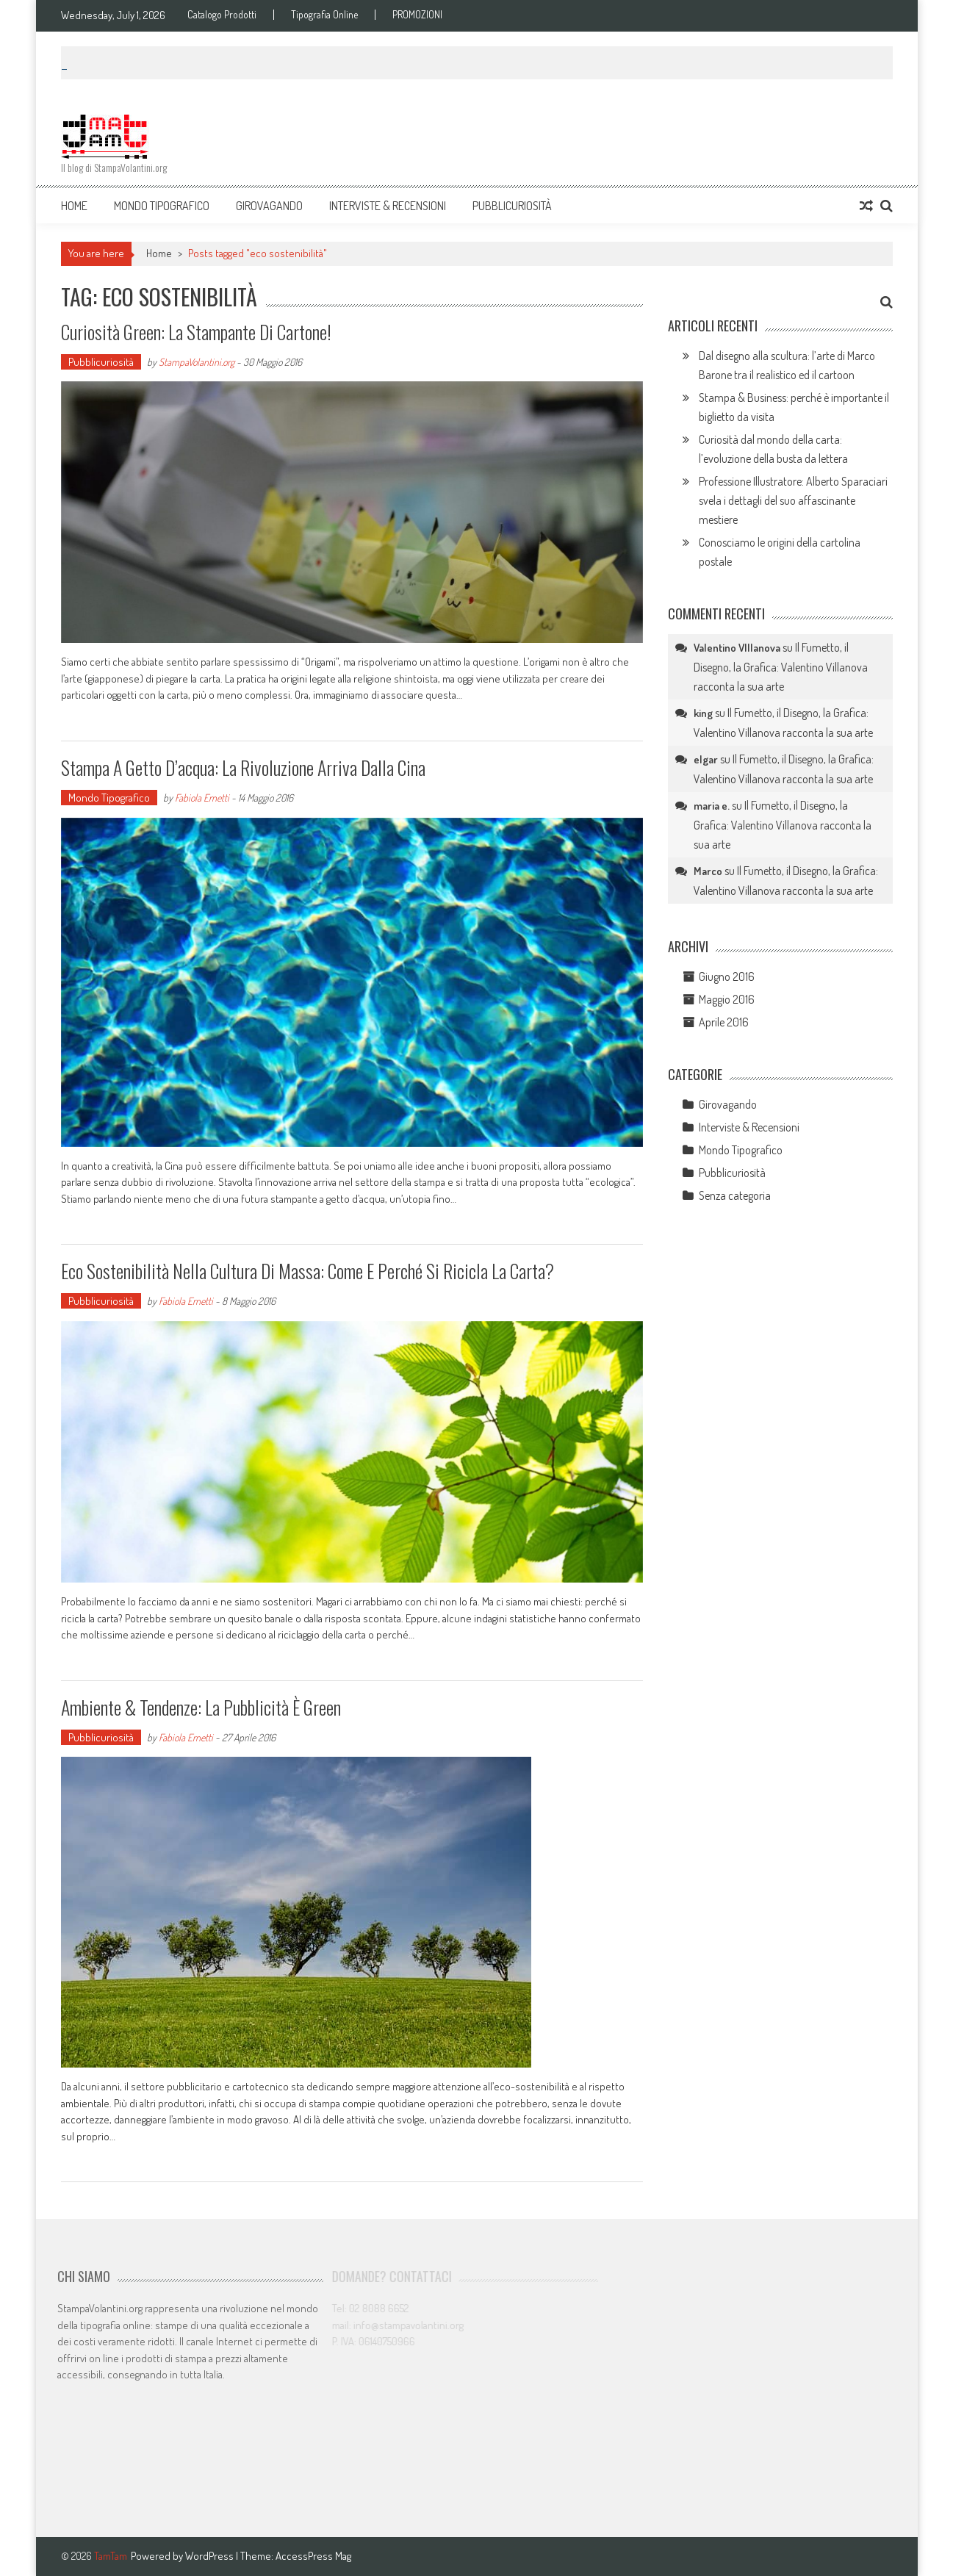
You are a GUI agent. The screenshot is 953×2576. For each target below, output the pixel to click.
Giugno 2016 (727, 976)
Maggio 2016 (727, 999)
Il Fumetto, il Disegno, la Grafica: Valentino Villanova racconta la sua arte (781, 667)
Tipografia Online (324, 15)
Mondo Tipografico (161, 205)
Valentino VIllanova (737, 648)
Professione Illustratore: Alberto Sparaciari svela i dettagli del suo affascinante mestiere (793, 500)
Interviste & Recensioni (387, 205)
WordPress (210, 2556)
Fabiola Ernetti (202, 797)
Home (74, 205)
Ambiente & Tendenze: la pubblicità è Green (201, 1707)
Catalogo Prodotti (221, 15)
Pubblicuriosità (512, 205)
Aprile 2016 (724, 1022)
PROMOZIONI (417, 15)
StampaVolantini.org (196, 362)
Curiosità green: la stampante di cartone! (196, 331)
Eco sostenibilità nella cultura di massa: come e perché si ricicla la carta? (307, 1270)
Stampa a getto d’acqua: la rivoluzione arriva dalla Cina (243, 767)
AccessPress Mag (313, 2556)
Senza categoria (735, 1195)
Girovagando (269, 205)
